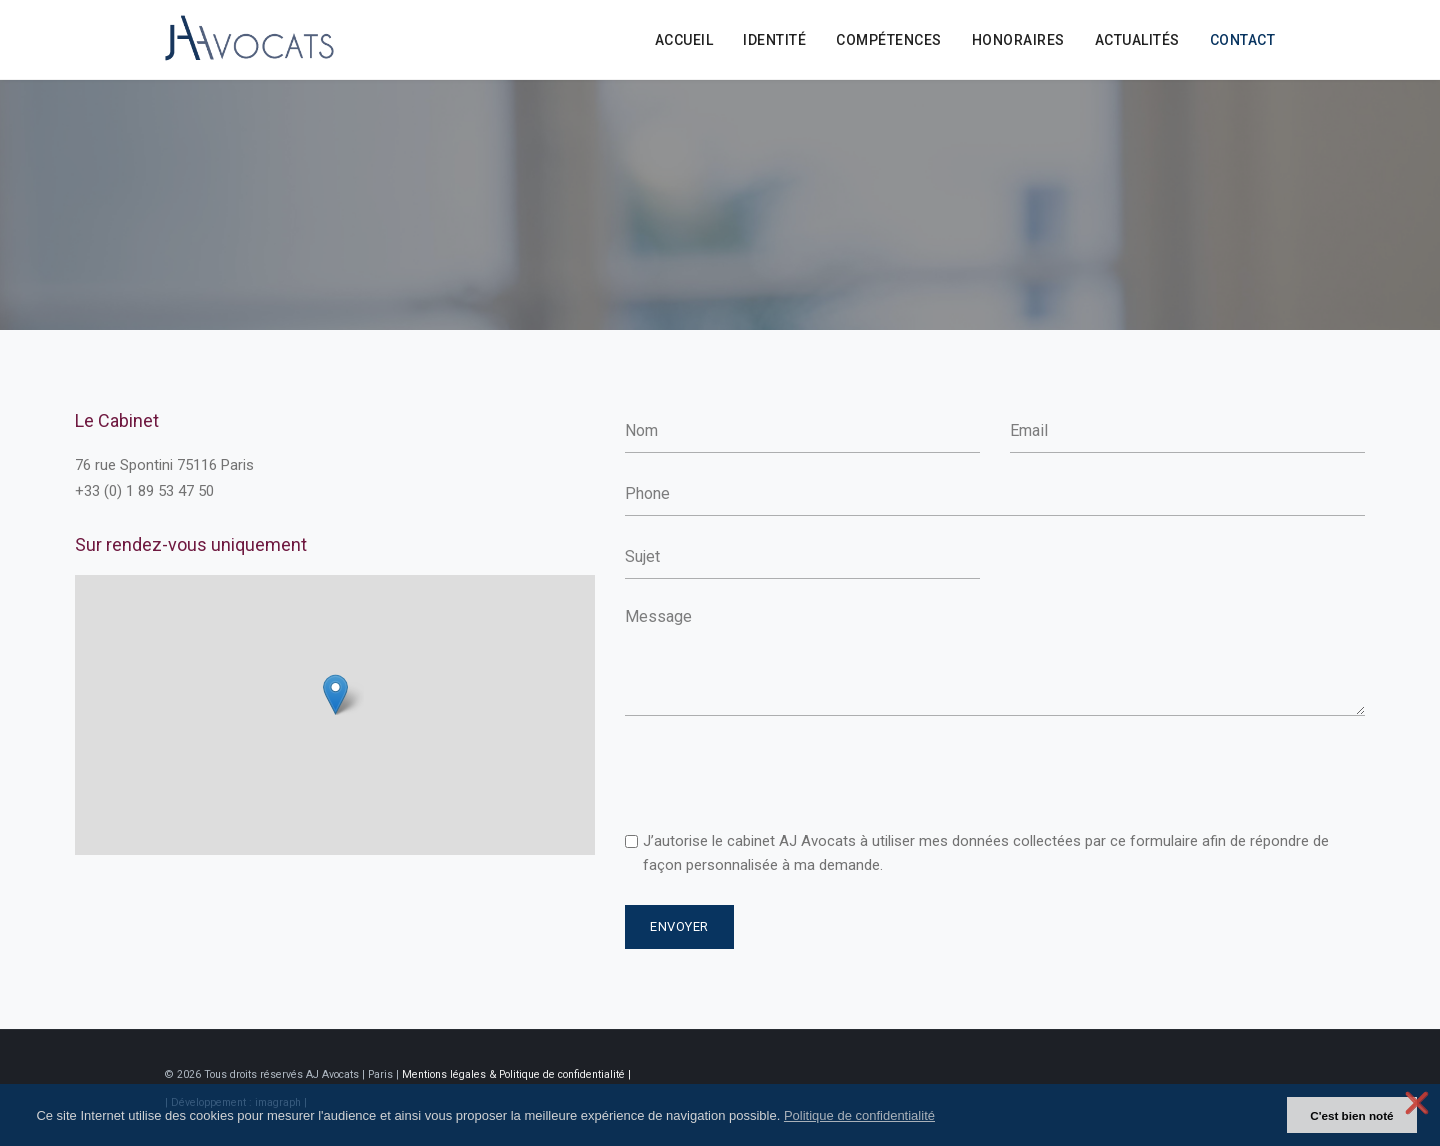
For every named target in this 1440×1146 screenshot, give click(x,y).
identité (774, 40)
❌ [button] (1417, 1103)
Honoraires (1018, 40)
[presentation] (777, 775)
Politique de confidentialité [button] (859, 1115)
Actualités (1137, 40)
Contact (1243, 40)
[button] (946, 1116)
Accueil (684, 40)
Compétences (889, 40)
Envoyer (679, 926)
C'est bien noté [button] (1351, 1115)
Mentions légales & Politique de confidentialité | (516, 1074)
